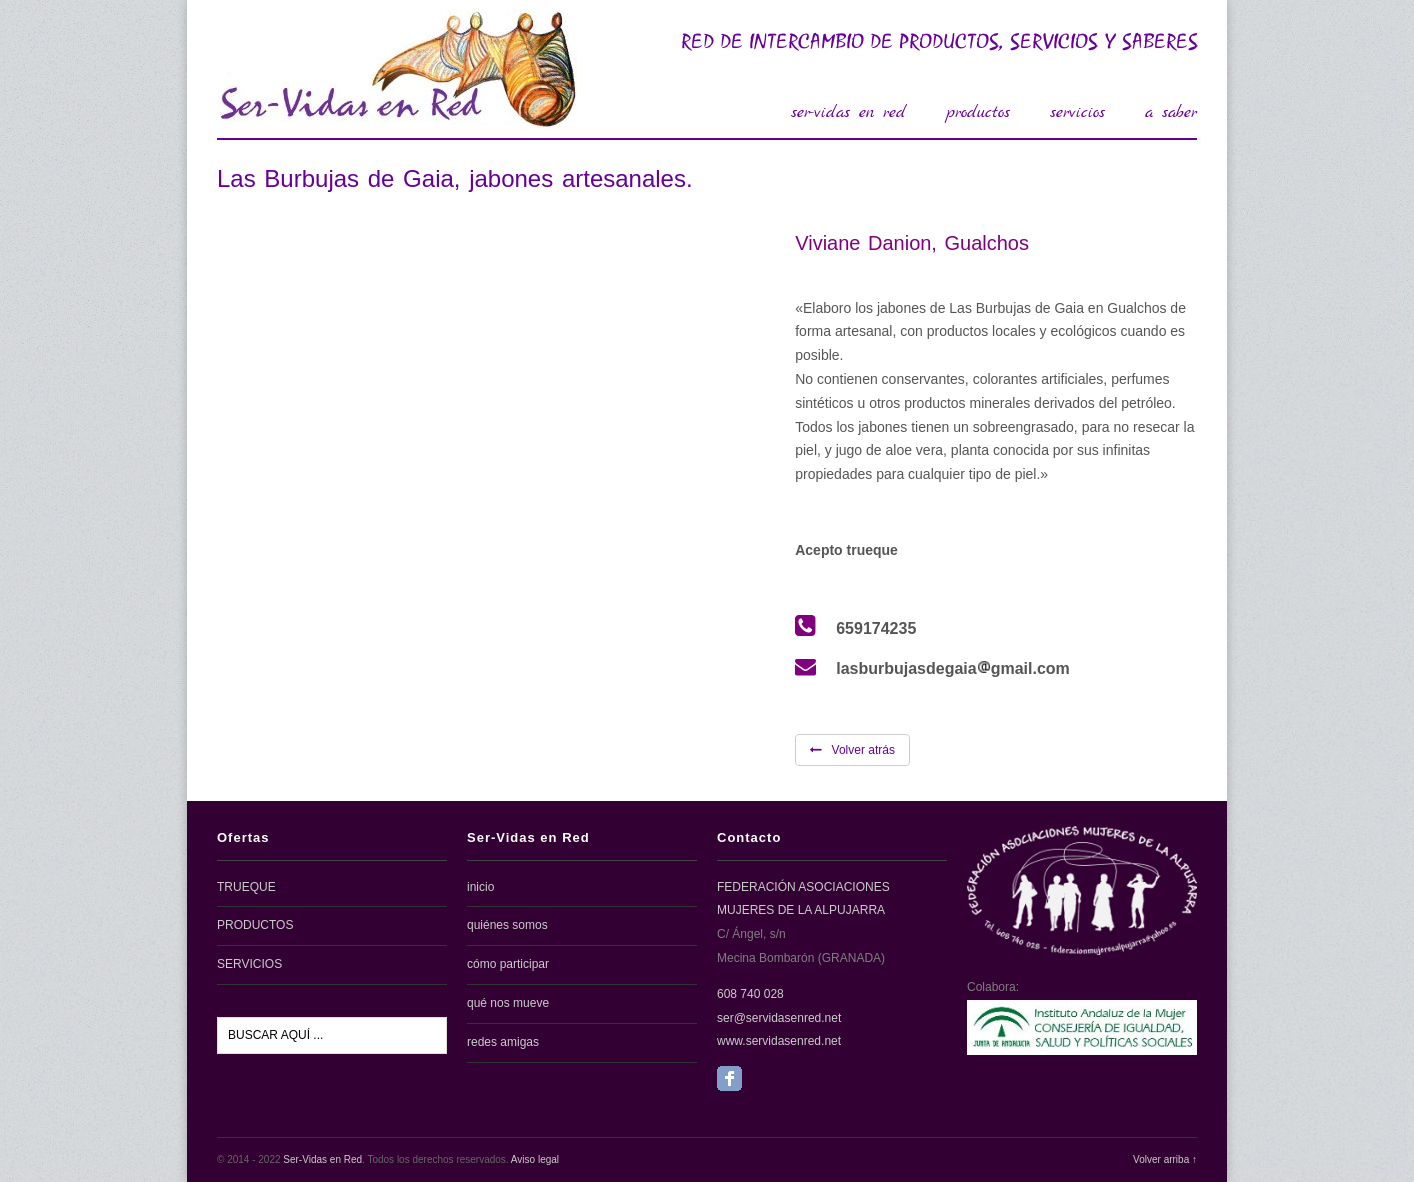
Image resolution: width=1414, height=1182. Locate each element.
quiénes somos (507, 925)
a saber (1171, 112)
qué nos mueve (508, 1003)
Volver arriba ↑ (1165, 1159)
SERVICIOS (249, 964)
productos (978, 112)
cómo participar (508, 964)
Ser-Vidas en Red (322, 1159)
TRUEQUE (246, 887)
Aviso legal (535, 1159)
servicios (1077, 112)
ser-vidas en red (848, 112)
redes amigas (503, 1042)
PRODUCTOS (255, 925)
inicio (480, 887)
